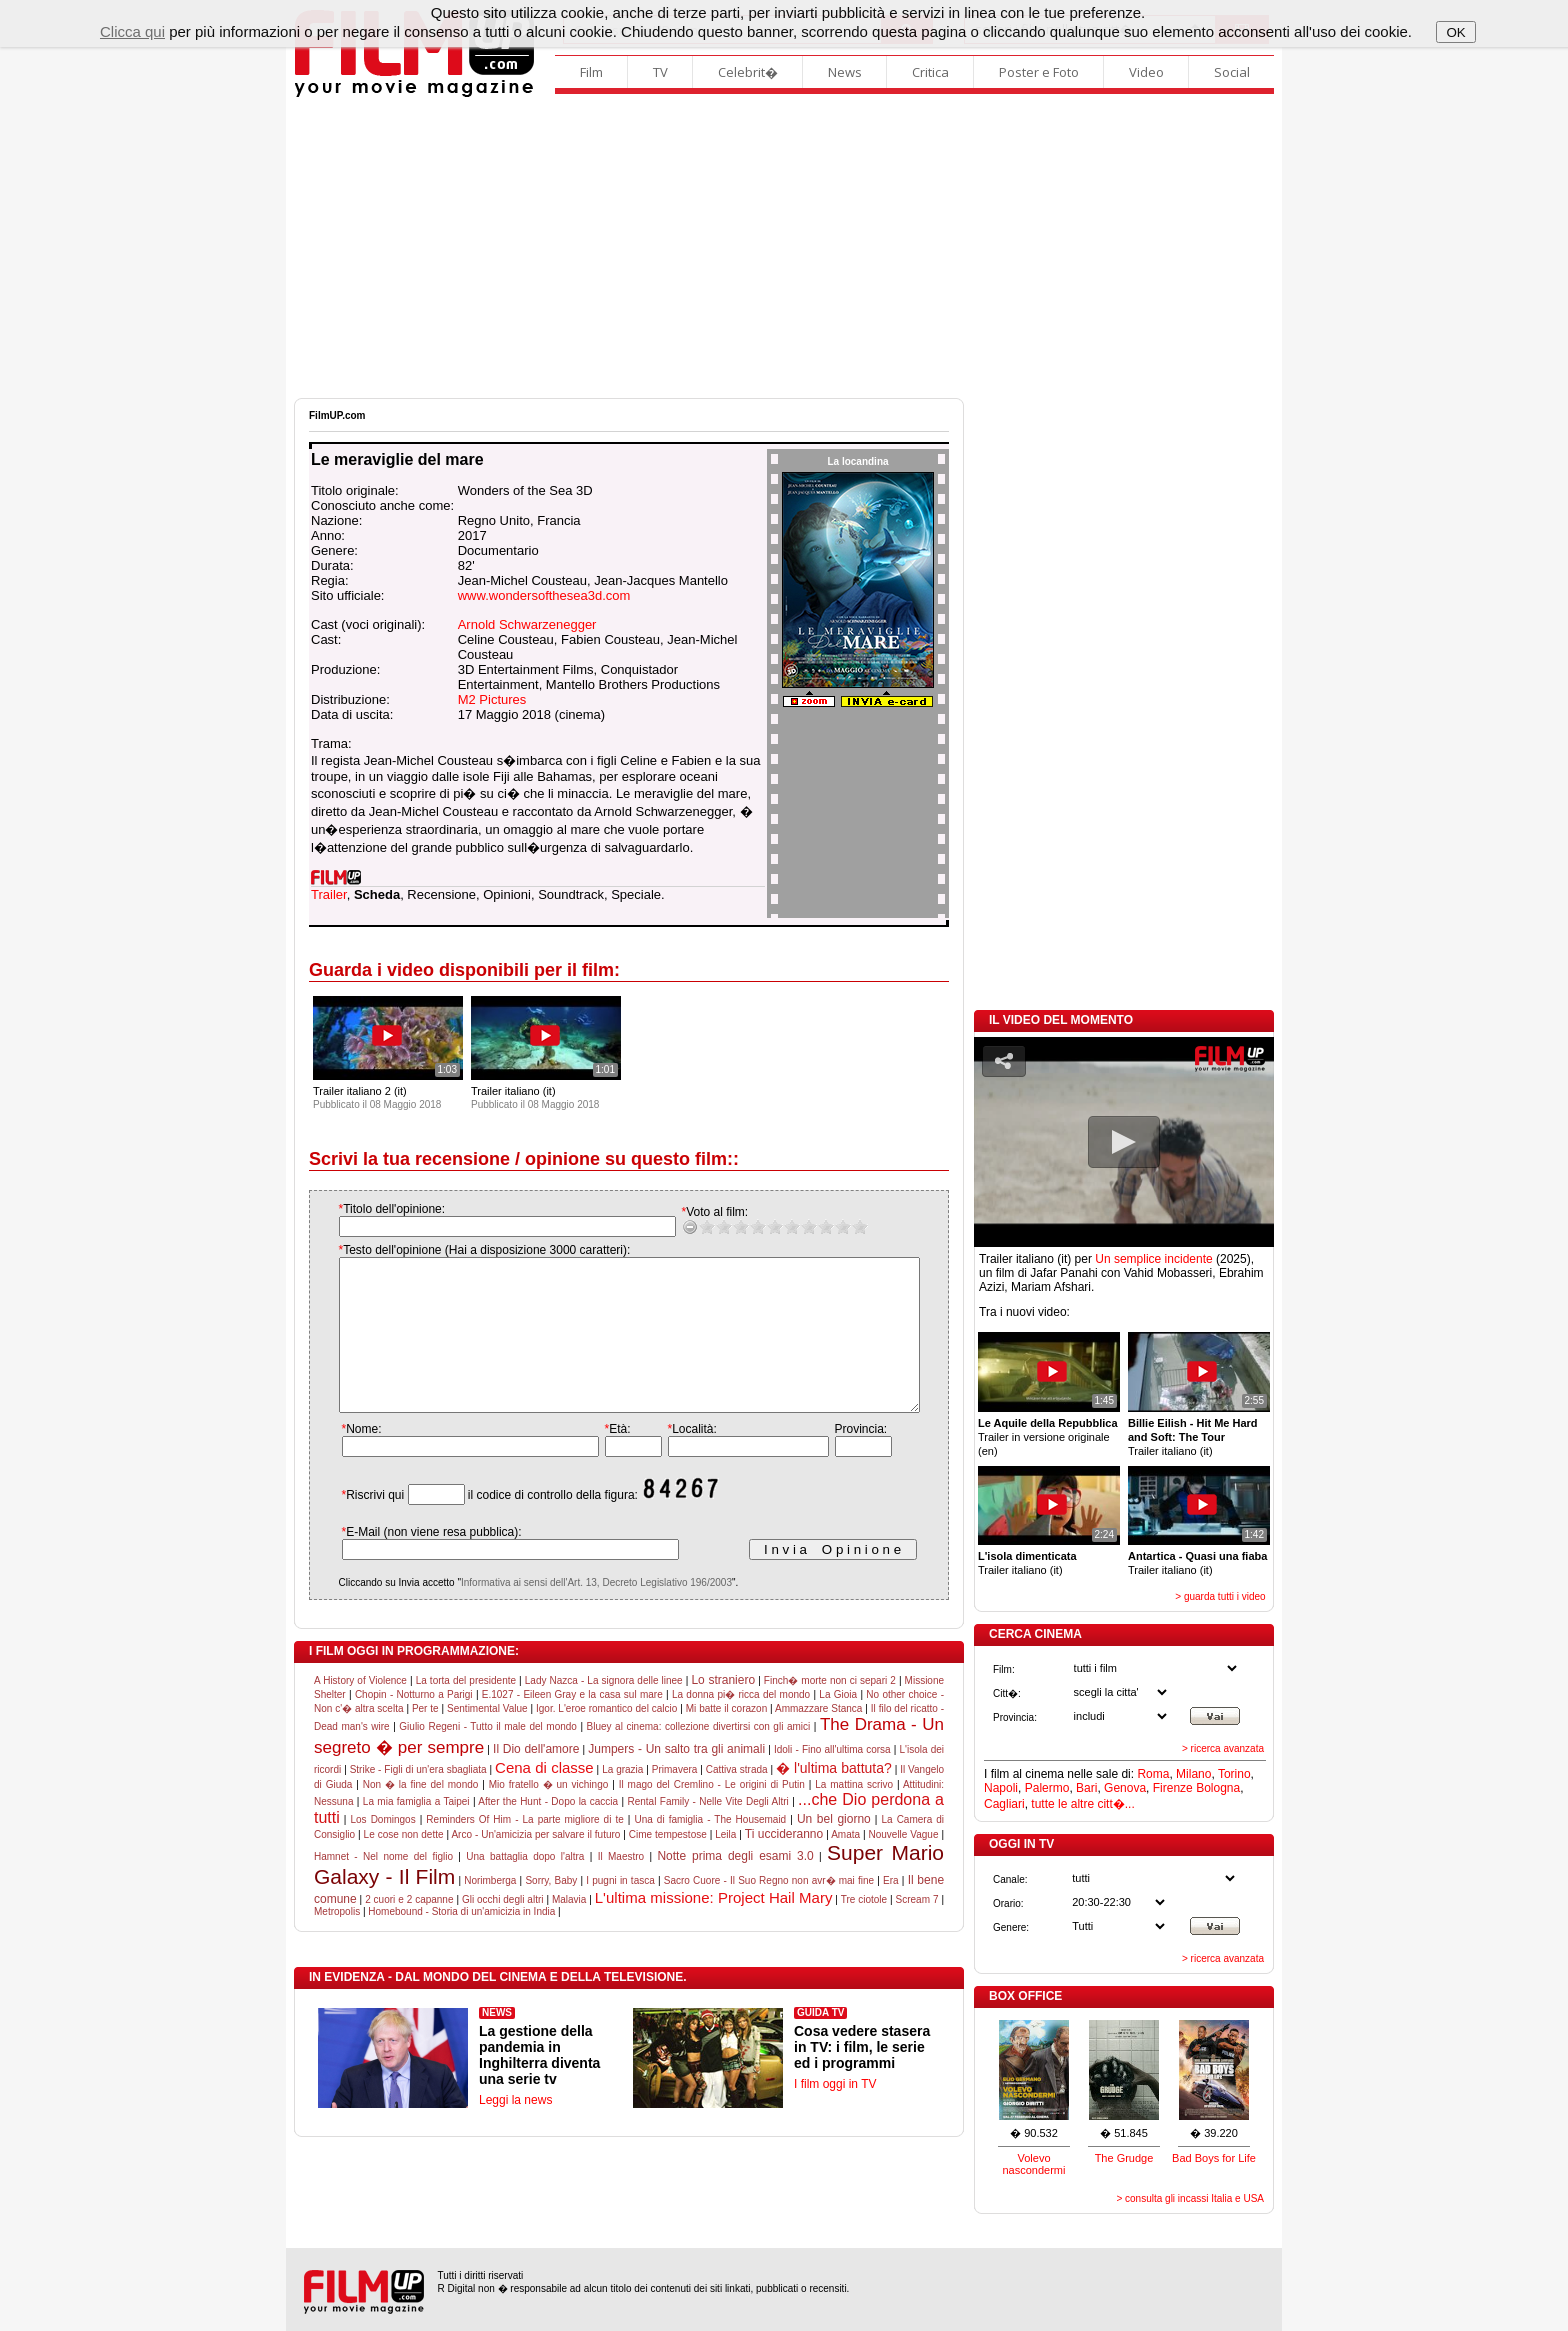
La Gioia (838, 1724)
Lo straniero (723, 1710)
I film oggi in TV (835, 2114)
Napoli (1001, 1788)
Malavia (569, 1929)
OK (1455, 32)
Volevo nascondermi (1034, 2164)
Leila (725, 1864)
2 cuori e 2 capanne (409, 1929)
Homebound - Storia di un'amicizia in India (461, 1941)
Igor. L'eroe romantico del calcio (606, 1738)
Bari (1086, 1788)
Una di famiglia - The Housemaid (710, 1849)
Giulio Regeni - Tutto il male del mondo (488, 1756)
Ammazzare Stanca (818, 1738)
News (845, 72)
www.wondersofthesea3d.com (544, 595)
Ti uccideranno (784, 1864)
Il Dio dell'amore (536, 1779)
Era (891, 1910)
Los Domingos (382, 1849)
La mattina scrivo (854, 1814)
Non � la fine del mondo (421, 1814)
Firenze (1173, 1788)
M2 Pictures (492, 699)
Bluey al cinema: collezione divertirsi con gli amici (699, 1756)
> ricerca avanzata (1223, 1748)
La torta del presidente (466, 1710)
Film (591, 72)
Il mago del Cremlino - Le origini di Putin (712, 1814)
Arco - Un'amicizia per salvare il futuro (535, 1864)
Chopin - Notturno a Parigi (414, 1724)
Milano (1193, 1774)
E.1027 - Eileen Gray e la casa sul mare (572, 1724)
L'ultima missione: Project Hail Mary (714, 1927)
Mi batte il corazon (726, 1738)
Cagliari (1004, 1804)
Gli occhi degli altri (503, 1929)
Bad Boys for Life (1214, 2158)
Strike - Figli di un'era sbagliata (418, 1799)
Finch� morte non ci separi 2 (830, 1710)
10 (839, 1226)
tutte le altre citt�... (1082, 1804)
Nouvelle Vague (903, 1864)
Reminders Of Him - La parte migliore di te (524, 1849)
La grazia (622, 1799)
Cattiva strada (737, 1799)
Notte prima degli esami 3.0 (735, 1886)
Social (1232, 72)
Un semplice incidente (1153, 1259)
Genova (1125, 1788)
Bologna (1218, 1788)
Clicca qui (132, 31)
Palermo (1047, 1788)
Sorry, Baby (551, 1910)
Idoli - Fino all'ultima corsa (832, 1779)
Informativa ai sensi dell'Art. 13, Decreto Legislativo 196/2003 (576, 1612)
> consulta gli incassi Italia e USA (1190, 2198)
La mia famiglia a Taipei (416, 1831)
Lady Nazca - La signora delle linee (604, 1710)
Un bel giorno (834, 1849)
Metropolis (337, 1941)
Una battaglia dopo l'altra (525, 1886)
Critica (930, 72)
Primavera (675, 1799)
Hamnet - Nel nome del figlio (383, 1886)
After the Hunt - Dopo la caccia (548, 1831)
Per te (425, 1738)
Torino (1234, 1774)
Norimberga (490, 1910)
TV (660, 72)
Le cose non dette (404, 1864)
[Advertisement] (784, 248)
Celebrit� (748, 72)
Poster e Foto (1039, 72)
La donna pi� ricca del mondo (741, 1724)
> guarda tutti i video (1220, 1596)
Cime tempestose (668, 1864)
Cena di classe (544, 1797)
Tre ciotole (864, 1929)
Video (1146, 72)
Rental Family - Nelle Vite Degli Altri (708, 1831)
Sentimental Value (487, 1738)
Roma (1153, 1774)
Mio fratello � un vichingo (549, 1814)
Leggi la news (515, 2130)
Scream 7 (917, 1929)
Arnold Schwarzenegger (527, 624)
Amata (845, 1864)
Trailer (329, 894)
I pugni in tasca (620, 1910)
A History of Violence (360, 1710)
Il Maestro (621, 1886)
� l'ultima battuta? (834, 1798)
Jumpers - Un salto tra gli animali (676, 1779)
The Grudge (1124, 2158)
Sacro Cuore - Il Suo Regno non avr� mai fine (769, 1910)
